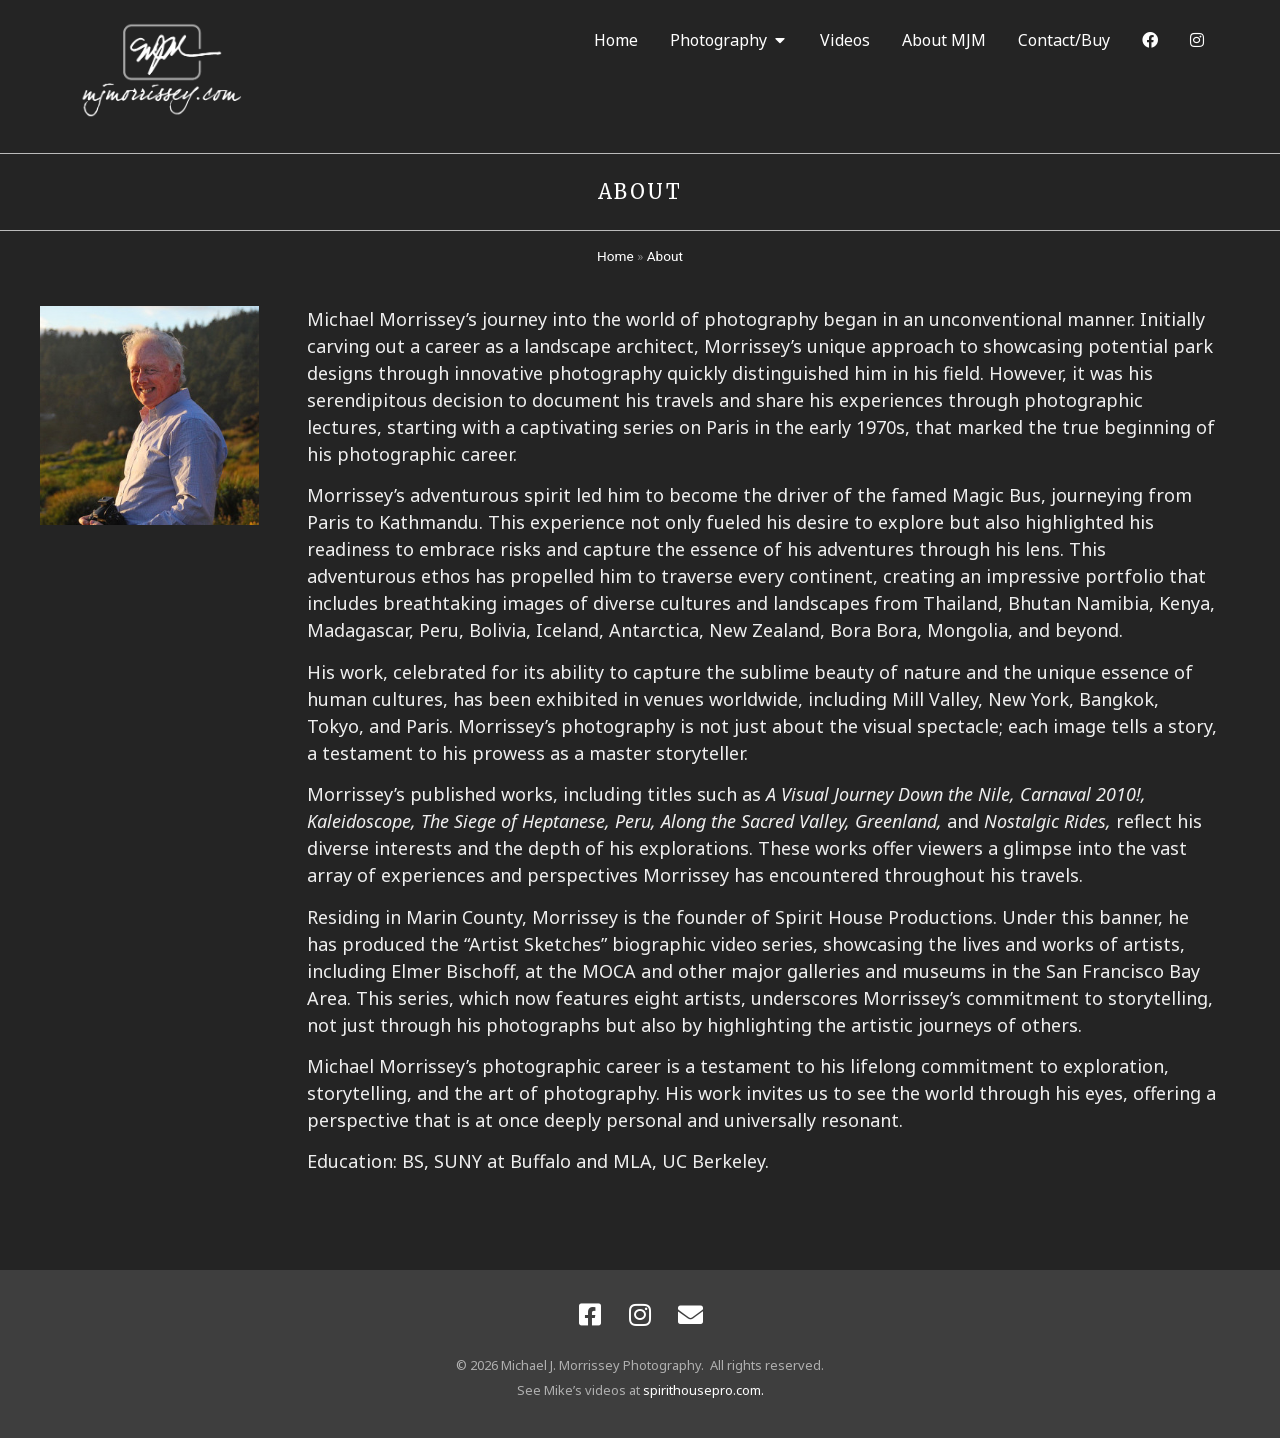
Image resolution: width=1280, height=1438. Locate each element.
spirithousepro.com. (703, 1390)
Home (615, 256)
